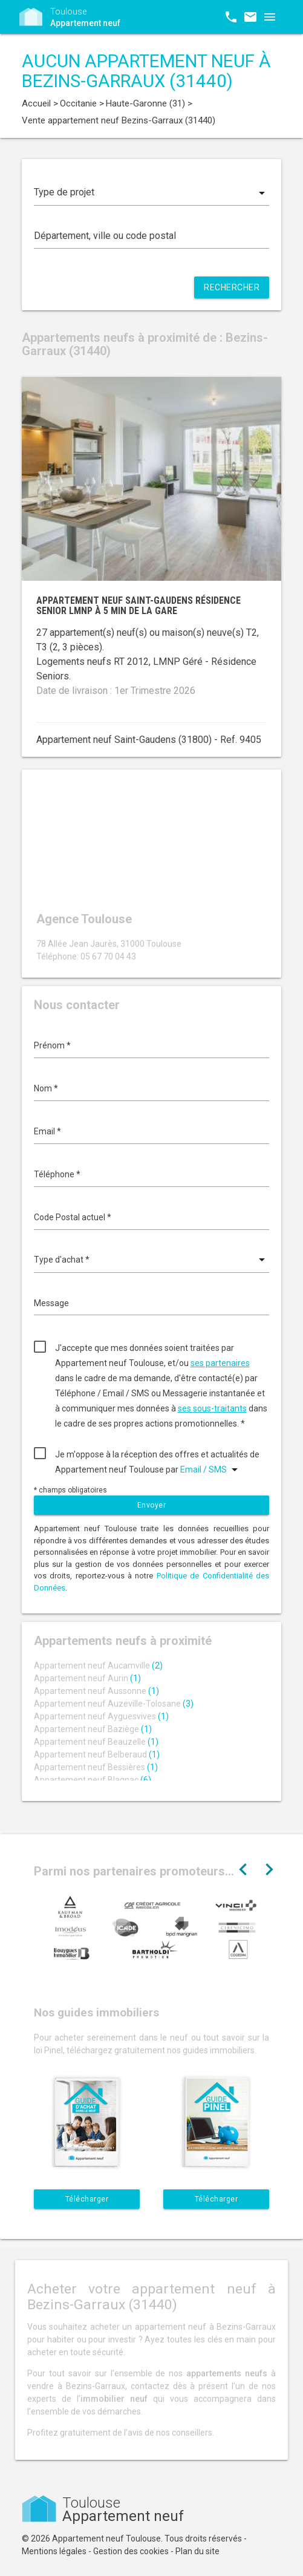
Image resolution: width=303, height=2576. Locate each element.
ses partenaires (220, 1363)
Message (51, 1303)
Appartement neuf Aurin (87, 1678)
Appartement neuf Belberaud (97, 1754)
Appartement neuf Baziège (93, 1729)
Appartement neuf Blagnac (92, 1780)
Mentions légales (54, 2551)
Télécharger (87, 2199)
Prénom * (52, 1045)
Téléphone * (57, 1174)
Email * (47, 1131)
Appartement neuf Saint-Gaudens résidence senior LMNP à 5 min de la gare (138, 606)
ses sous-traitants (212, 1408)
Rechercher (231, 287)
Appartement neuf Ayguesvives (101, 1716)
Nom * (46, 1088)
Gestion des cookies (131, 2551)
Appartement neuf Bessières (96, 1767)
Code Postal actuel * (72, 1217)
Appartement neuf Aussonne (96, 1691)
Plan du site (197, 2551)
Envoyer (151, 1505)
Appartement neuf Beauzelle (96, 1742)
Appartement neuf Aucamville (98, 1665)
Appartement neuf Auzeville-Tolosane (114, 1703)
